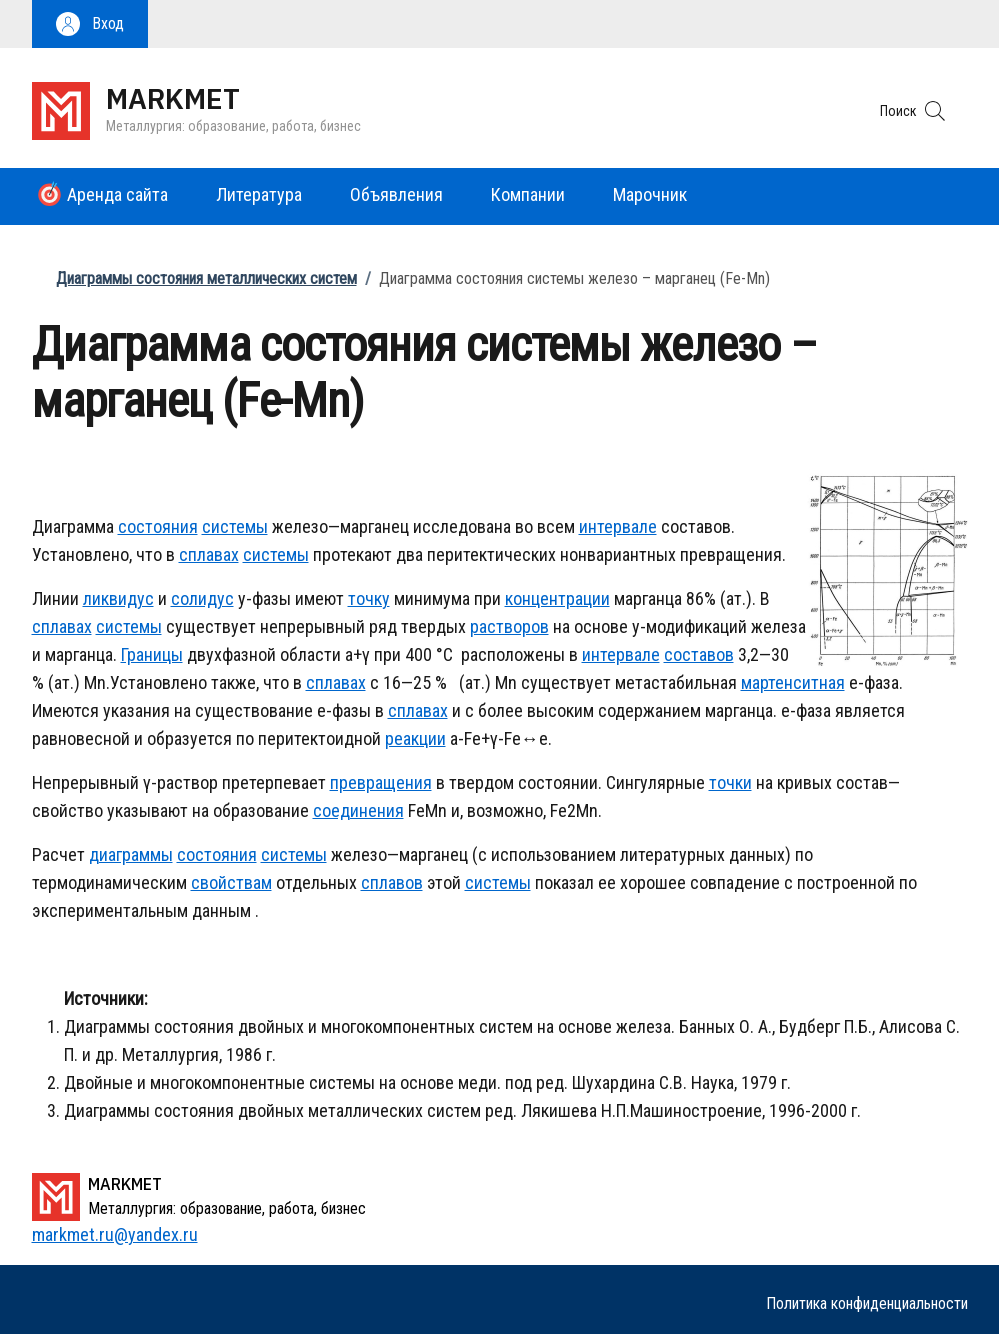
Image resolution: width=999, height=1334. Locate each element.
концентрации (557, 598)
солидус (202, 598)
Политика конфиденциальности (867, 1303)
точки (730, 782)
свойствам (231, 882)
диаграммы (131, 854)
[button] (90, 24)
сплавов (392, 882)
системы (235, 526)
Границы (152, 654)
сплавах (209, 554)
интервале (618, 526)
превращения (381, 782)
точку (369, 598)
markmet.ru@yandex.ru (115, 1234)
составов (699, 654)
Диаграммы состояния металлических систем (206, 278)
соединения (358, 810)
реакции (415, 738)
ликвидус (118, 598)
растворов (509, 626)
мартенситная (793, 682)
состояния (158, 526)
